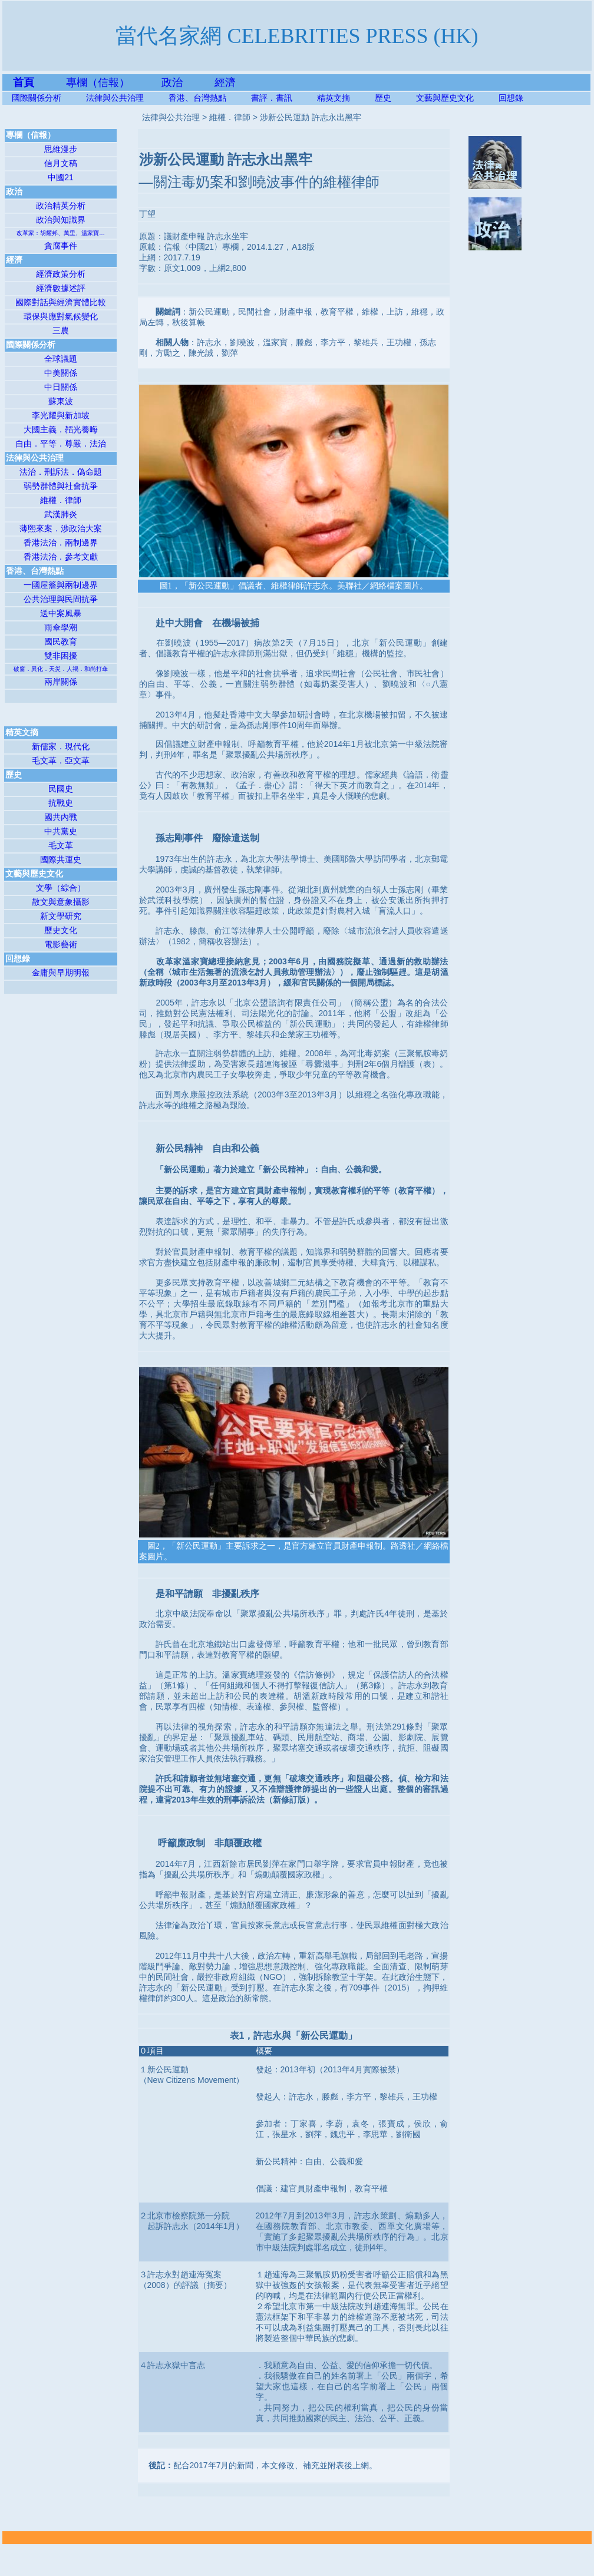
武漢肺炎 (60, 514)
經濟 (225, 82)
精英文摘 (346, 97)
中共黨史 (60, 831)
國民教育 (60, 641)
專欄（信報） (113, 82)
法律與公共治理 (115, 97)
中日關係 (60, 387)
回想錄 (511, 97)
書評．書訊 (284, 97)
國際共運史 (60, 859)
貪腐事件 (60, 245)
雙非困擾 (60, 655)
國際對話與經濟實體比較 (60, 302)
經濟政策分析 (60, 274)
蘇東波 (60, 401)
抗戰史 (60, 803)
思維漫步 (60, 149)
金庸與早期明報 (61, 972)
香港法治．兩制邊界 (61, 542)
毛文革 (60, 845)
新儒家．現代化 (61, 746)
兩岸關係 (60, 681)
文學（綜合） (60, 887)
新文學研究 (60, 916)
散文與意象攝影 (61, 902)
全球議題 (60, 358)
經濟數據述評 (60, 288)
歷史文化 (60, 930)
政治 (172, 82)
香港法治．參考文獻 (61, 556)
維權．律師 (60, 500)
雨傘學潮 (60, 627)
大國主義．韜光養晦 (61, 429)
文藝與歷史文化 (445, 97)
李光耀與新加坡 (61, 415)
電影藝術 (60, 944)
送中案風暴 (60, 613)
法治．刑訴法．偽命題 (60, 472)
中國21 (61, 177)
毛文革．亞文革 (61, 760)
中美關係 (60, 373)
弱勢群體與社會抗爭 (61, 486)
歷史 (383, 97)
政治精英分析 (60, 205)
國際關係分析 (36, 97)
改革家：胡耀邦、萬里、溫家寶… (60, 233)
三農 (60, 330)
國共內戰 (60, 817)
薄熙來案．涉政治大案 (60, 528)
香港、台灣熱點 (210, 97)
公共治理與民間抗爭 (61, 599)
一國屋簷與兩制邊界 (61, 585)
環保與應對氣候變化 (61, 316)
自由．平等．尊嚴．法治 (60, 443)
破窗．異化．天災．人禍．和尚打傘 (61, 669)
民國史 (60, 788)
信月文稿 (60, 163)
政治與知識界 (60, 219)
